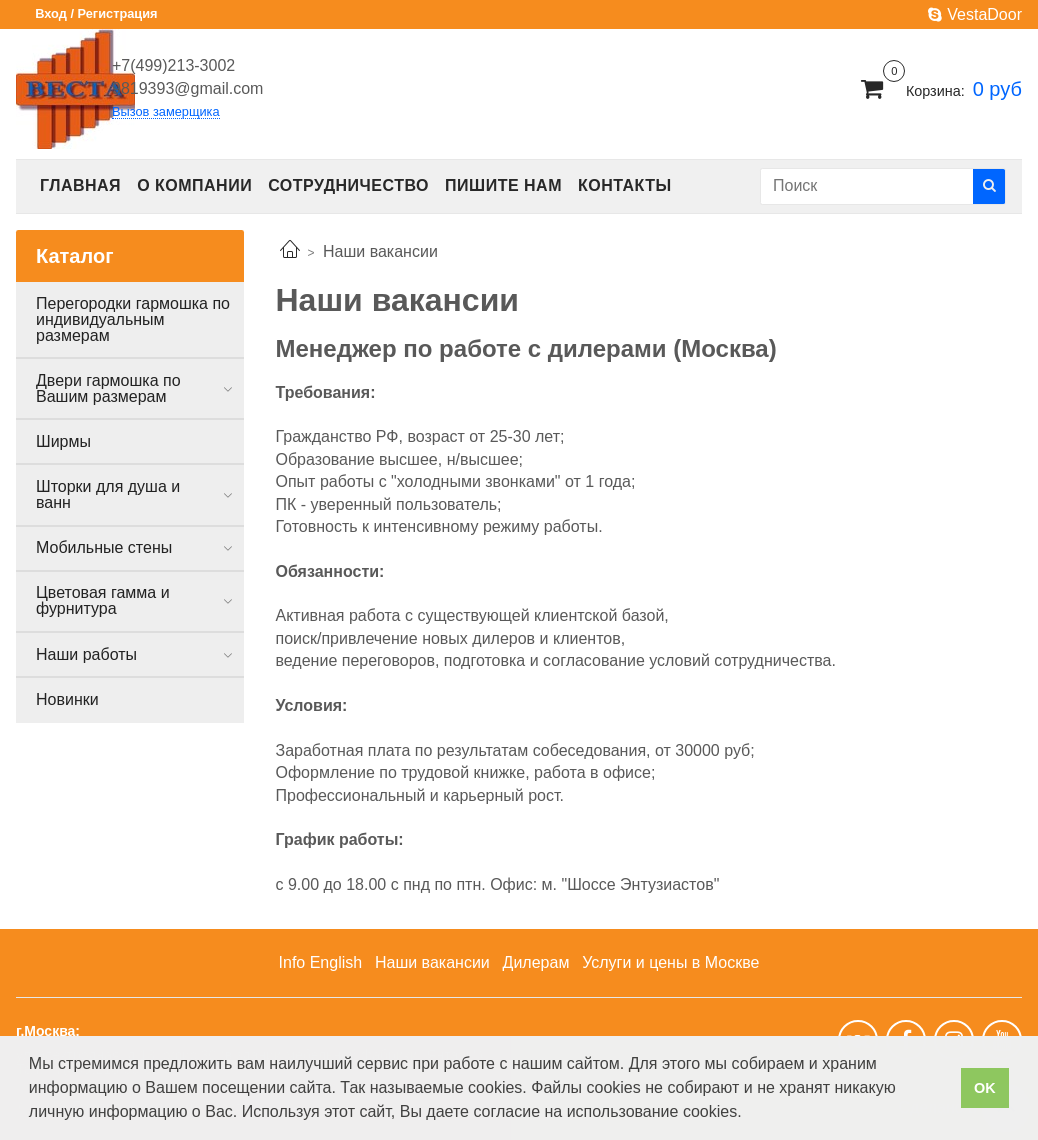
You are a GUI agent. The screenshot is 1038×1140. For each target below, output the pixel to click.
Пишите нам (503, 185)
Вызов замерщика (166, 112)
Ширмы (63, 441)
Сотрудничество (348, 185)
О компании (194, 185)
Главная (80, 185)
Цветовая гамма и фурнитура (103, 600)
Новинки (67, 699)
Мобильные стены (104, 547)
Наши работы (86, 654)
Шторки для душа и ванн (108, 494)
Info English (321, 962)
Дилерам (536, 962)
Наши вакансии (432, 962)
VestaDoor (975, 14)
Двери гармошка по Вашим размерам (108, 388)
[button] (749, 1114)
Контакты (625, 185)
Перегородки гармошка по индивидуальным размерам (133, 319)
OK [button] (985, 1088)
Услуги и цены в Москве (670, 962)
